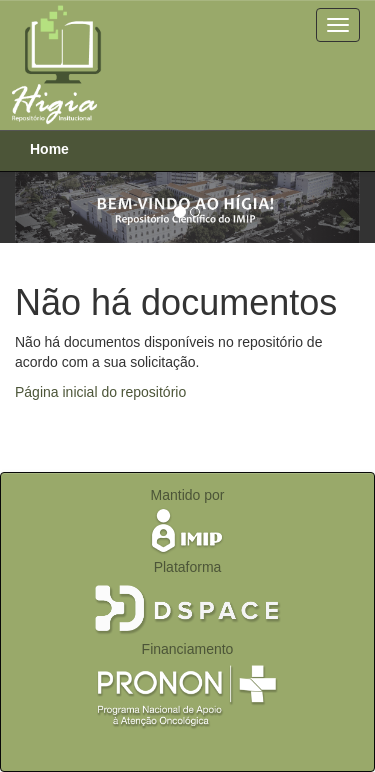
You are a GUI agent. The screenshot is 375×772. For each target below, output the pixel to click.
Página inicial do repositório (100, 392)
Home (49, 149)
